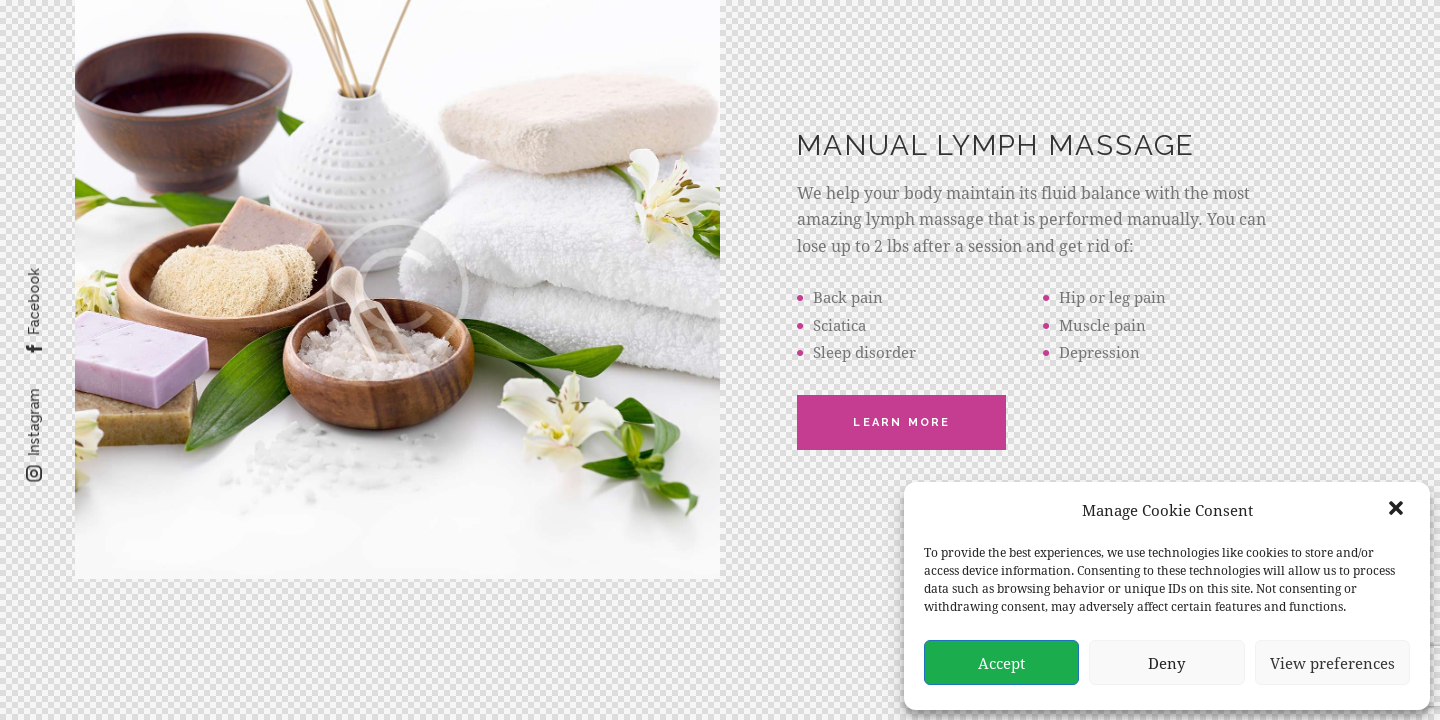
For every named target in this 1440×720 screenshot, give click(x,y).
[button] (1398, 510)
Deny (1166, 663)
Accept (1001, 663)
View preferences (1332, 663)
